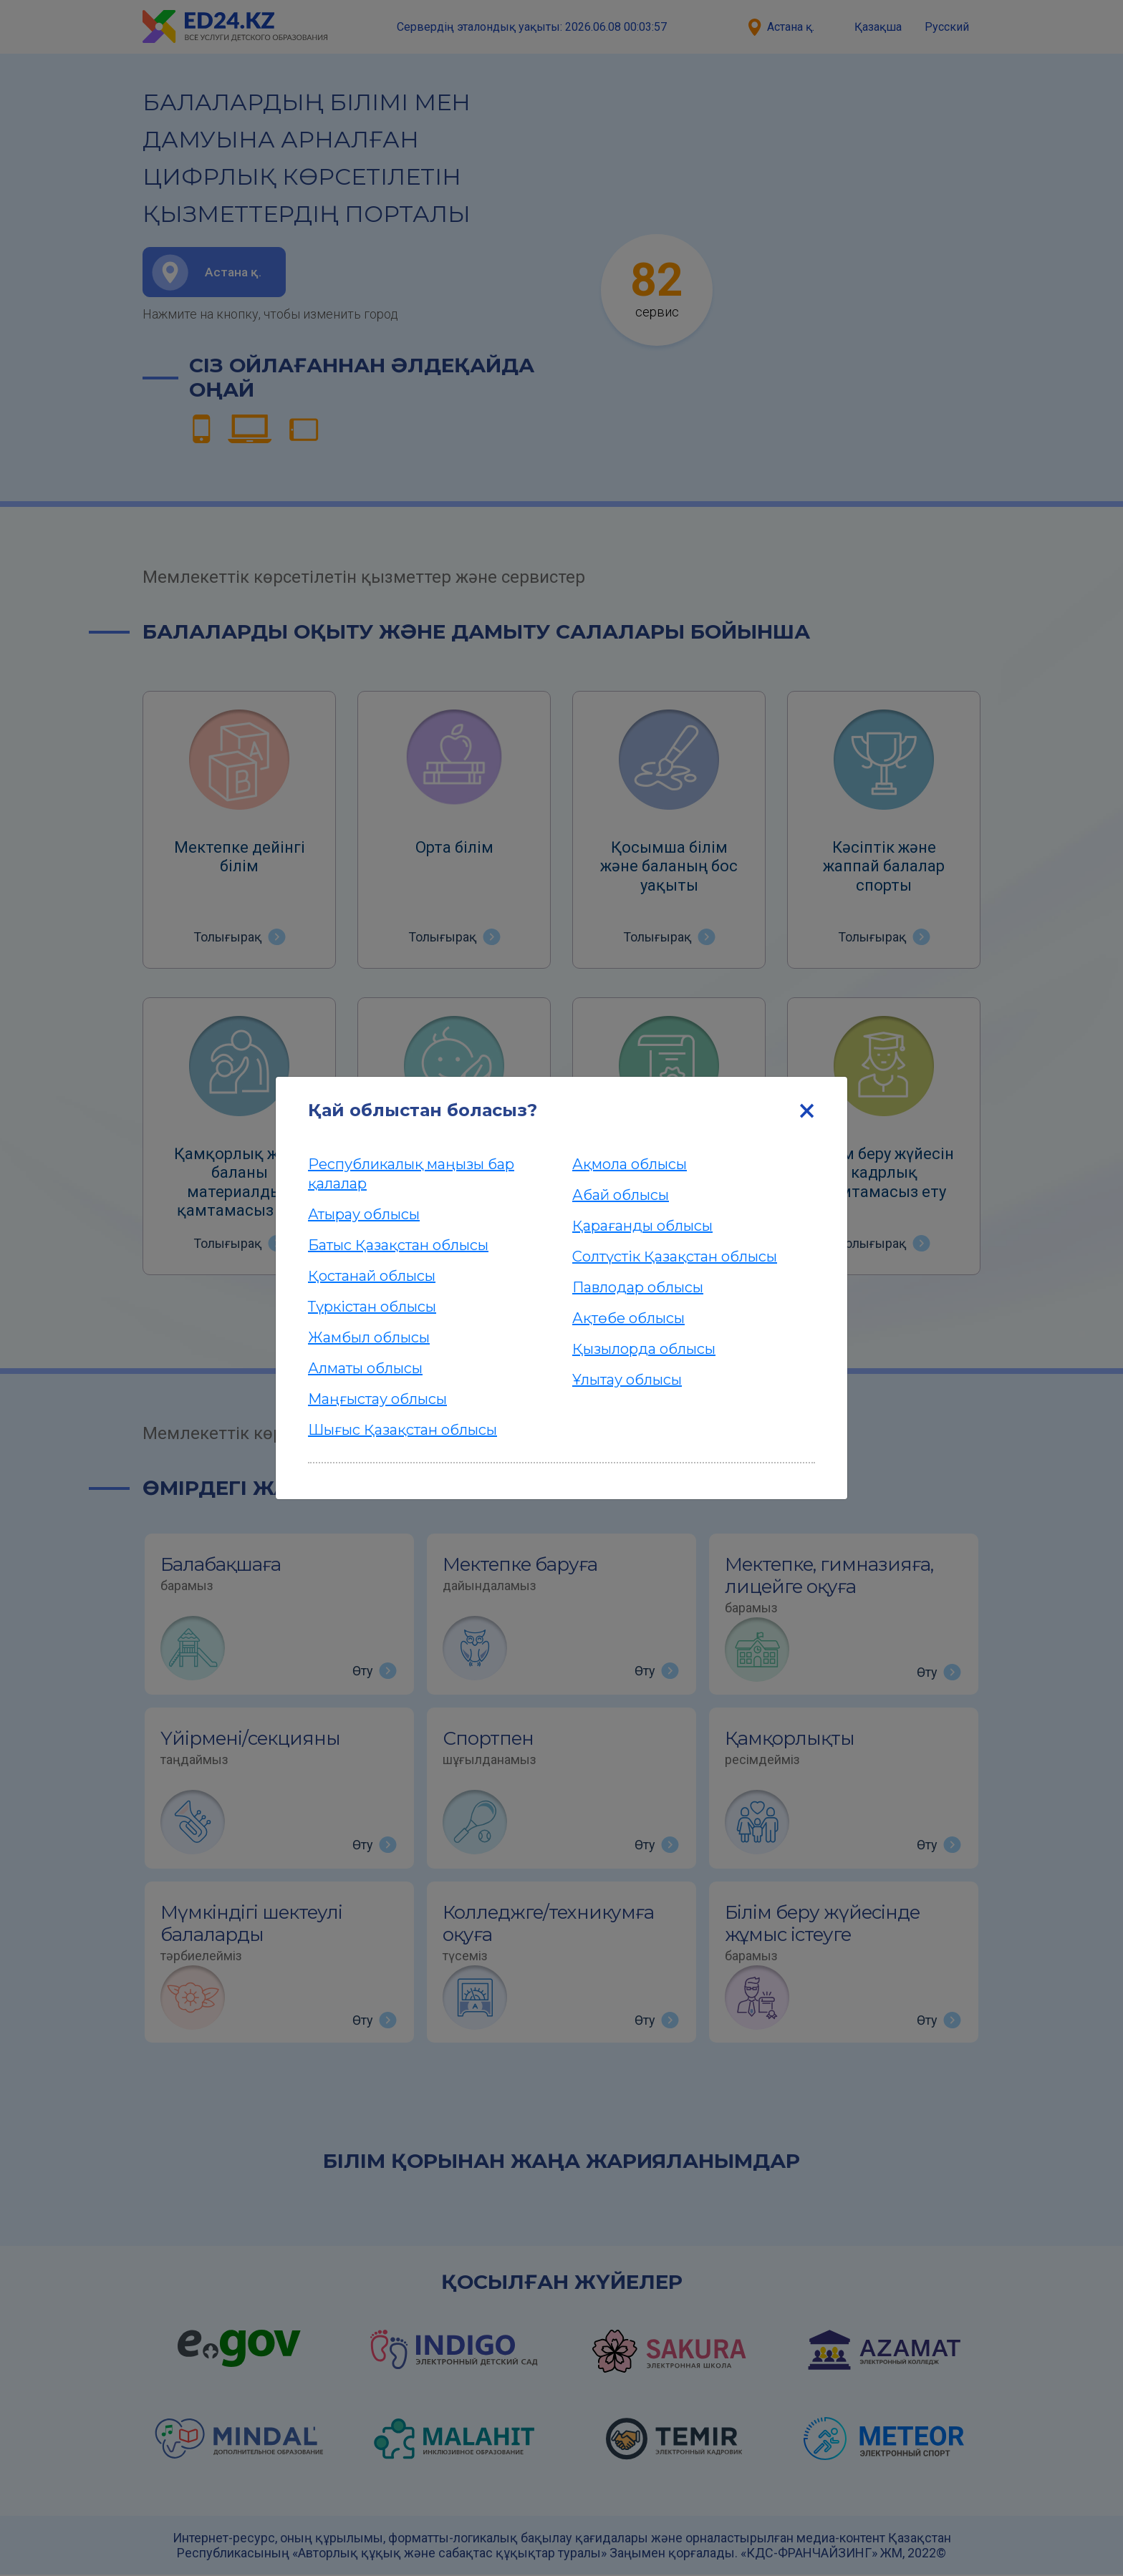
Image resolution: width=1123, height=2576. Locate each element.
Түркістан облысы (372, 1306)
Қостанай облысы (371, 1275)
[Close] (806, 1110)
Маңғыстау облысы (377, 1399)
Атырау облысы (364, 1214)
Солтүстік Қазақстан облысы (674, 1256)
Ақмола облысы (629, 1164)
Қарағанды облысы (642, 1225)
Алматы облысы (365, 1368)
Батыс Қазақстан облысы (398, 1245)
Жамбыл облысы (369, 1337)
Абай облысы (620, 1195)
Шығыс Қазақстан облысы (402, 1429)
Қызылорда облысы (643, 1348)
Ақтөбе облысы (628, 1318)
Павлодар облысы (637, 1287)
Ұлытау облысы (627, 1379)
